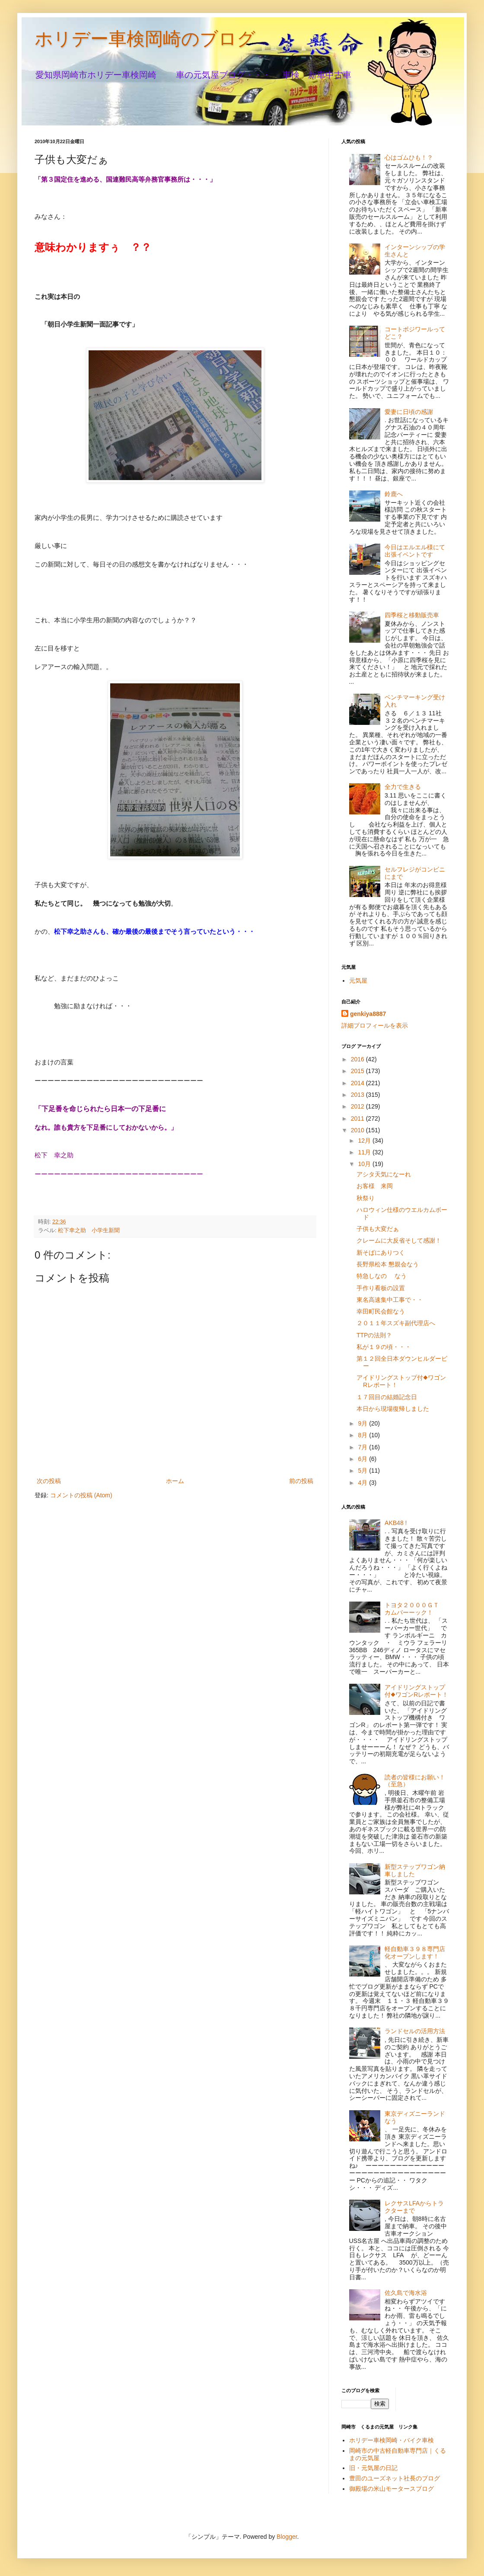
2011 (358, 1118)
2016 (358, 1059)
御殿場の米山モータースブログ (391, 2488)
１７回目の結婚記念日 (387, 1397)
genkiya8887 (368, 1013)
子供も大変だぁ (378, 1228)
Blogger (287, 2536)
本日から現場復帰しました (393, 1408)
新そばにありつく (381, 1252)
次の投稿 (49, 1480)
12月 (365, 1140)
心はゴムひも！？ (409, 157)
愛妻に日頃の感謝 (409, 411)
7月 (363, 1447)
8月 (363, 1435)
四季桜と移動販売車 (412, 615)
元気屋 (358, 980)
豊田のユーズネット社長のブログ (394, 2478)
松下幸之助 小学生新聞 (89, 1230)
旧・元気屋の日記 (376, 2467)
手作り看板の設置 (381, 1288)
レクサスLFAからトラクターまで (414, 2207)
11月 (365, 1152)
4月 (363, 1482)
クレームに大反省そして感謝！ (399, 1240)
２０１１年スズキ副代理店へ (396, 1323)
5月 (363, 1470)
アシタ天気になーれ (384, 1174)
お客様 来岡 (375, 1185)
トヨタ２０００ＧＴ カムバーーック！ (415, 1609)
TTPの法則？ (374, 1335)
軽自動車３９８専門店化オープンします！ (415, 1952)
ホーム (175, 1480)
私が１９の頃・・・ (384, 1346)
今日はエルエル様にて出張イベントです (415, 551)
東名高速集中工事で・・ (390, 1299)
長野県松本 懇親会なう (388, 1264)
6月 (363, 1458)
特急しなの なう (382, 1275)
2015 (358, 1070)
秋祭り (366, 1198)
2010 (358, 1130)
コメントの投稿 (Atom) (81, 1495)
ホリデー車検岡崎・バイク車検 (391, 2440)
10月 (365, 1163)
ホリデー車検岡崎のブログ (145, 39)
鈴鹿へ (394, 493)
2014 (358, 1083)
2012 (358, 1106)
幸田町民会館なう (381, 1311)
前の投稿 (301, 1480)
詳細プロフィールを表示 (374, 1025)
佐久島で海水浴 (406, 2292)
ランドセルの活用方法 (415, 2031)
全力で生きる (403, 786)
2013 (358, 1094)
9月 (363, 1423)
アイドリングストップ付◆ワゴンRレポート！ (416, 1691)
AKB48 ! (396, 1522)
